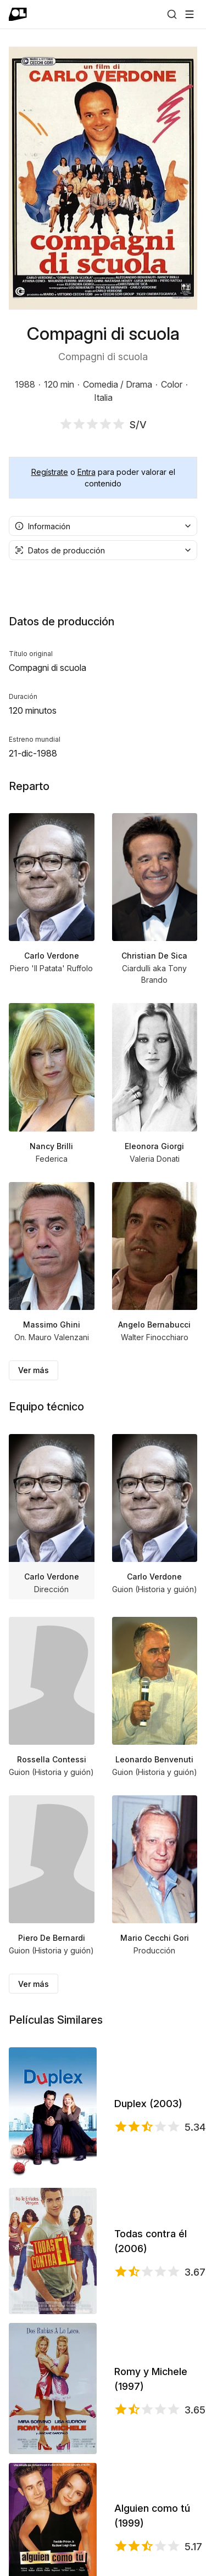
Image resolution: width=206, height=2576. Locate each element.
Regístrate (49, 472)
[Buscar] (171, 14)
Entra (86, 472)
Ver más (33, 1370)
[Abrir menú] (189, 14)
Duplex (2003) (148, 2103)
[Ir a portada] (18, 14)
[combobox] (103, 526)
